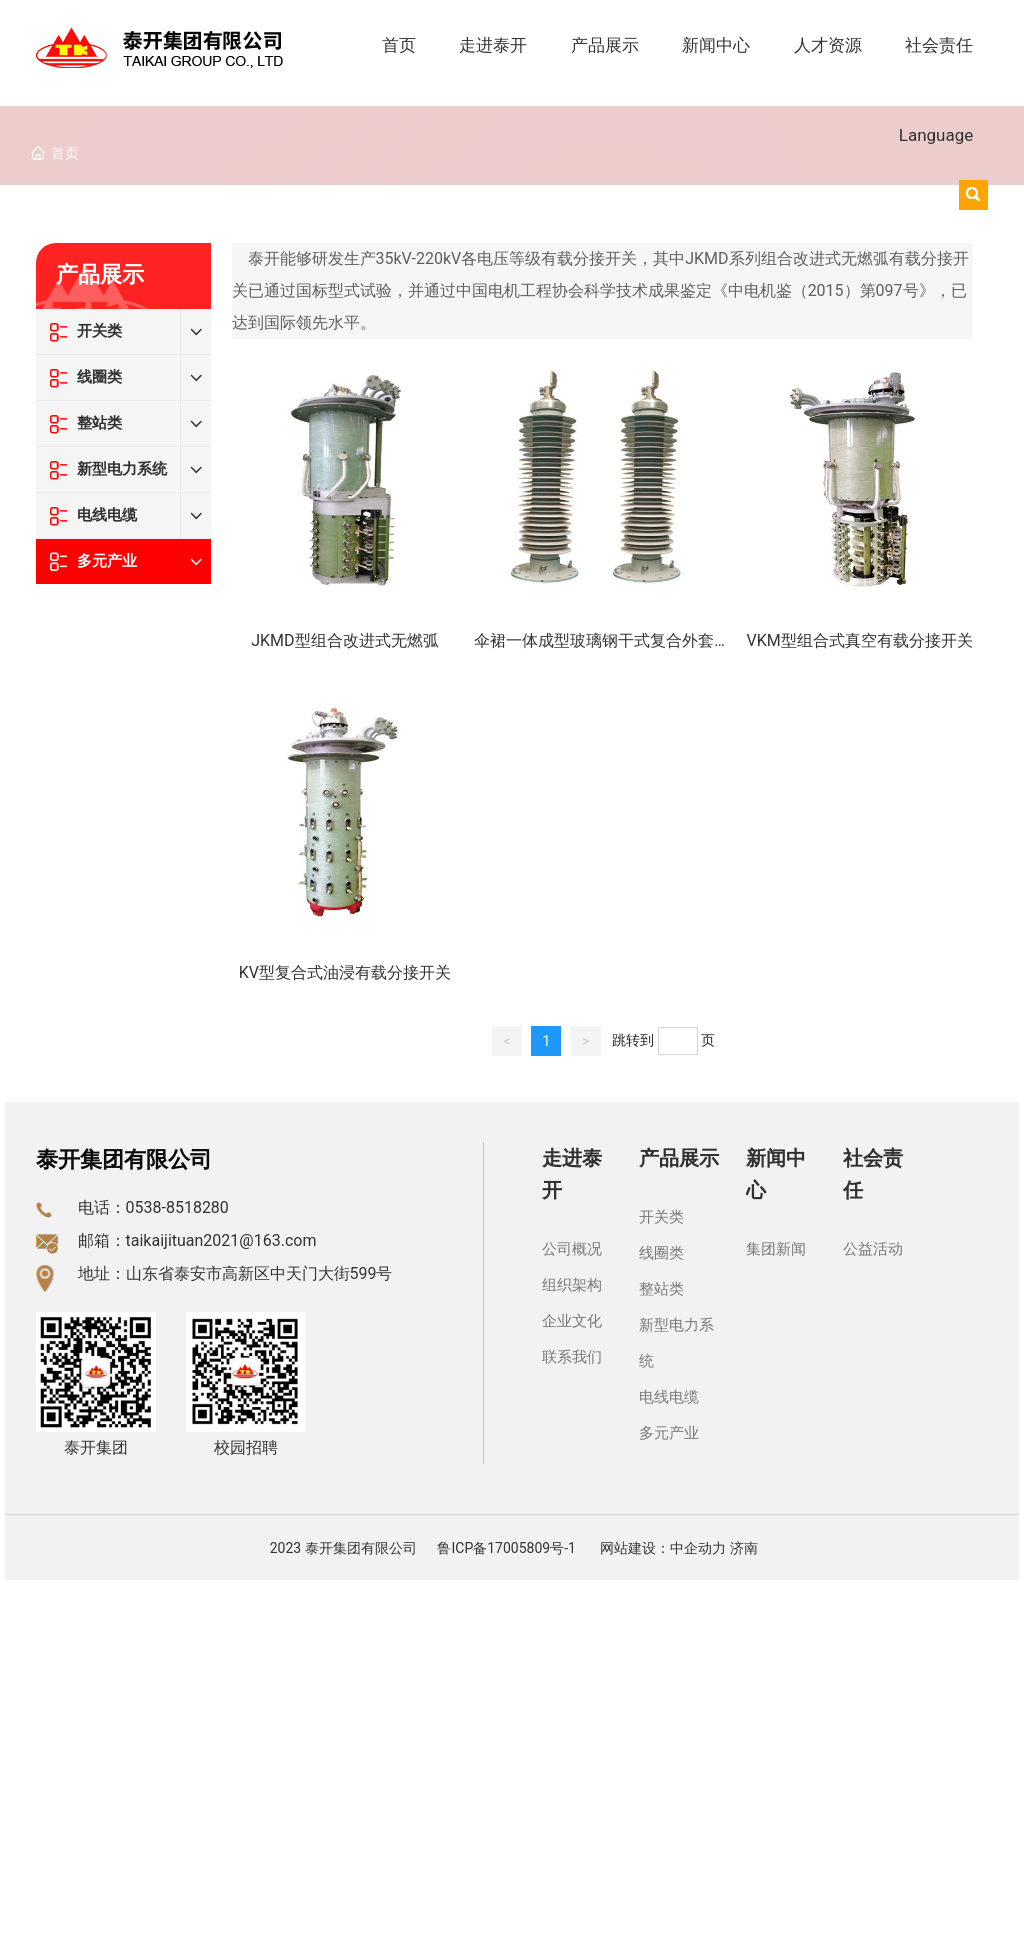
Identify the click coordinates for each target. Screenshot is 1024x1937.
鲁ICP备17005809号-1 (506, 1548)
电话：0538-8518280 (153, 1207)
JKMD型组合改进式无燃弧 (344, 640)
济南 (744, 1548)
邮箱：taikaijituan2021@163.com (197, 1240)
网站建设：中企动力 (663, 1548)
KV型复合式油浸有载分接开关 (345, 972)
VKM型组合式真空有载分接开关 (859, 640)
